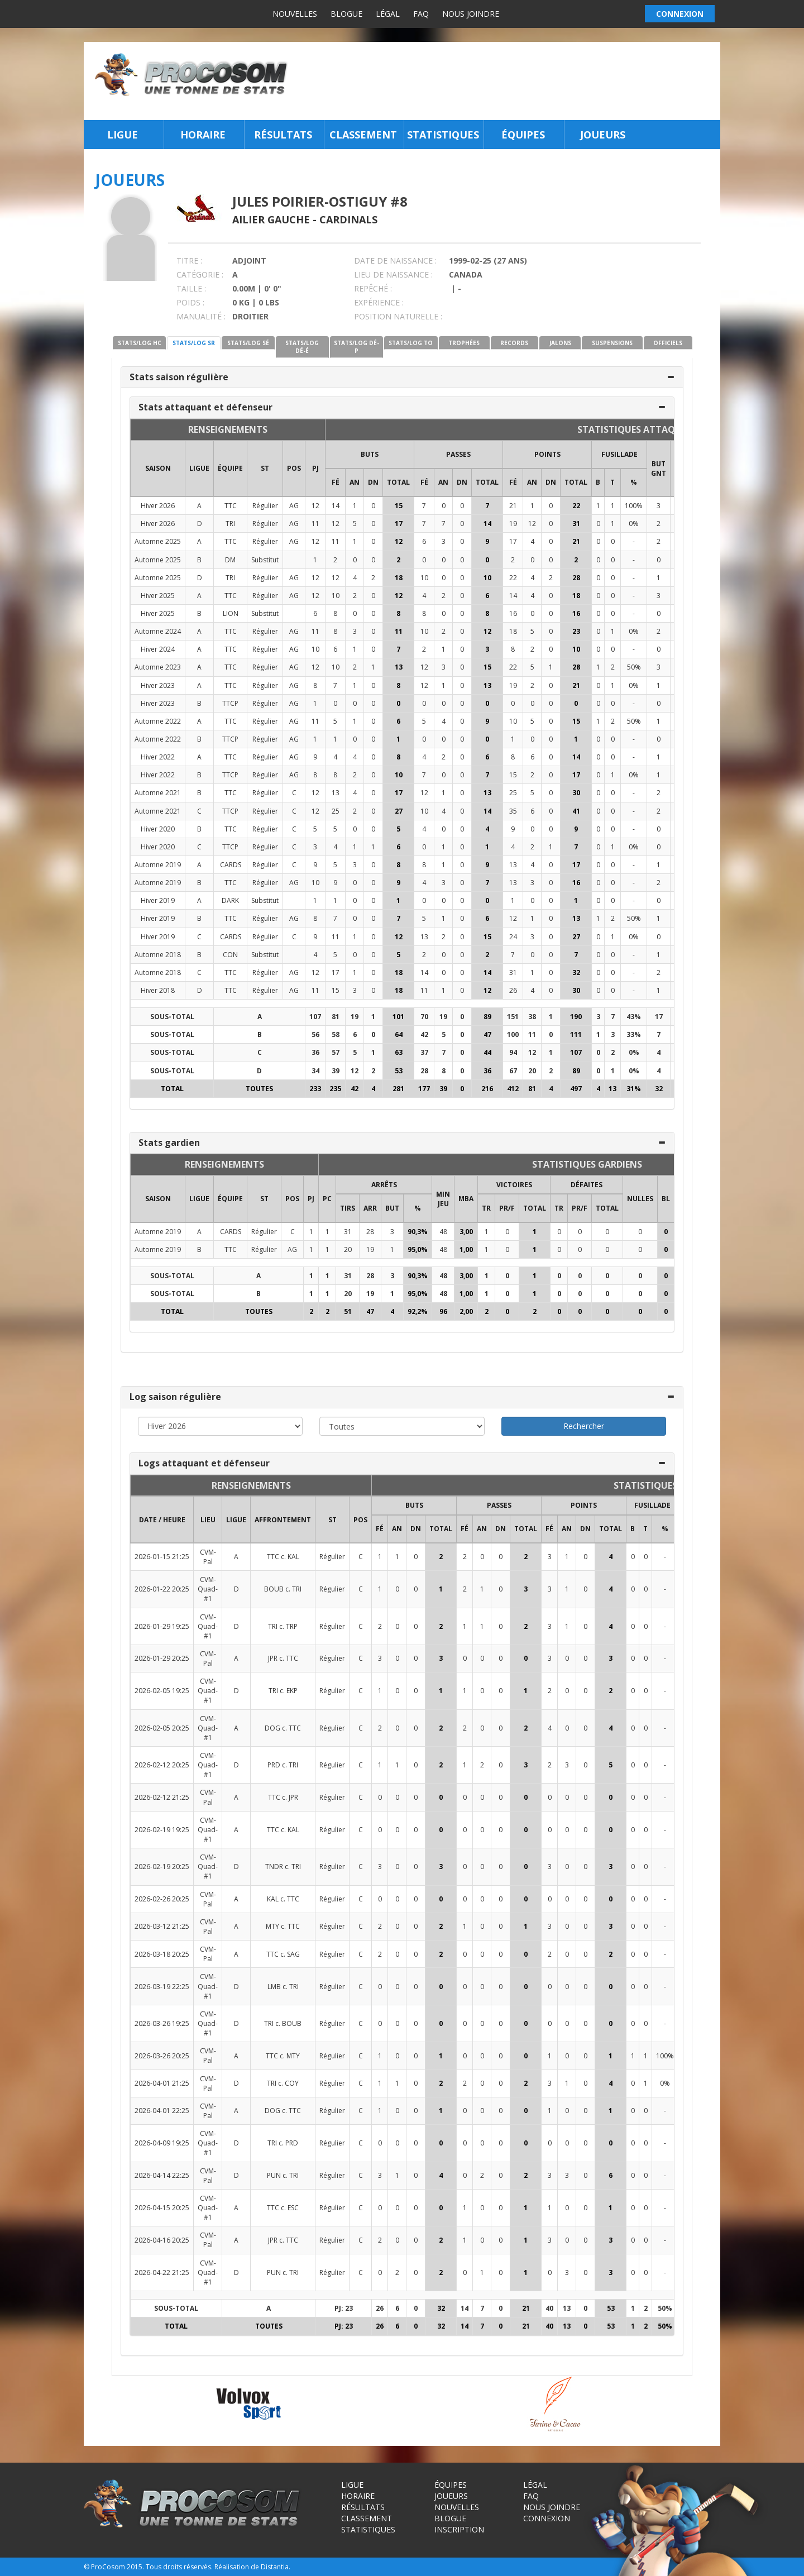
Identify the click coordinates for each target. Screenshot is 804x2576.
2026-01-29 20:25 (162, 1658)
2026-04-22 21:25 (162, 2272)
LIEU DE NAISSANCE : (393, 274)
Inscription (459, 2529)
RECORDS (514, 343)
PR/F (507, 1208)
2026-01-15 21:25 (162, 1556)
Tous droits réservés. (179, 2567)
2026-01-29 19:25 (162, 1626)
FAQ (421, 13)
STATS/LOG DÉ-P (356, 347)
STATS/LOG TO (411, 343)
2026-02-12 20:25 (162, 1765)
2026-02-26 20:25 (162, 1899)
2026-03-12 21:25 (162, 1926)
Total (398, 482)
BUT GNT (658, 468)
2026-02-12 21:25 (162, 1797)
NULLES (640, 1198)
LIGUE (199, 468)
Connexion (546, 2518)
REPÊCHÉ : (373, 288)
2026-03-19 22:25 (162, 1986)
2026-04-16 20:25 (162, 2240)
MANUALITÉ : (201, 316)
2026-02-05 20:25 (162, 1728)
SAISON (158, 468)
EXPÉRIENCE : (379, 302)
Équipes (523, 134)
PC (327, 1198)
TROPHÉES (464, 343)
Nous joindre (470, 13)
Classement (363, 134)
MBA (465, 1198)
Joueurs (602, 134)
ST (265, 468)
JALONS (560, 343)
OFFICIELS (667, 343)
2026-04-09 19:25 (162, 2143)
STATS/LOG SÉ (248, 343)
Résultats (283, 134)
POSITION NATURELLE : (398, 316)
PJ (315, 468)
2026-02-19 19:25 (162, 1829)
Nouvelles (294, 13)
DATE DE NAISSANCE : (395, 260)
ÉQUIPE (230, 468)
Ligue (122, 134)
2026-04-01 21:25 (162, 2083)
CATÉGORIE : (199, 274)
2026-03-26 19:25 (162, 2023)
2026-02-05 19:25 (162, 1690)
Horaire (203, 134)
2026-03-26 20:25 (162, 2056)
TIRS (347, 1208)
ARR (370, 1208)
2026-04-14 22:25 (162, 2175)
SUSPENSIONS (612, 343)
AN (355, 482)
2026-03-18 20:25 (162, 1954)
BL (666, 1198)
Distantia (275, 2567)
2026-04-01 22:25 (162, 2110)
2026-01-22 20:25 (162, 1589)
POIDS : (190, 302)
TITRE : (189, 260)
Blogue (346, 13)
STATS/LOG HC (139, 343)
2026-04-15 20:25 (162, 2207)
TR (486, 1208)
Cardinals (348, 219)
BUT (392, 1208)
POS (294, 468)
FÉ (335, 482)
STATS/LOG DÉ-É (302, 347)
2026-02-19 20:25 (162, 1866)
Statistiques (443, 134)
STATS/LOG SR (194, 343)
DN (373, 482)
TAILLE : (191, 288)
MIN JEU (443, 1198)
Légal (388, 13)
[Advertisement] (507, 81)
